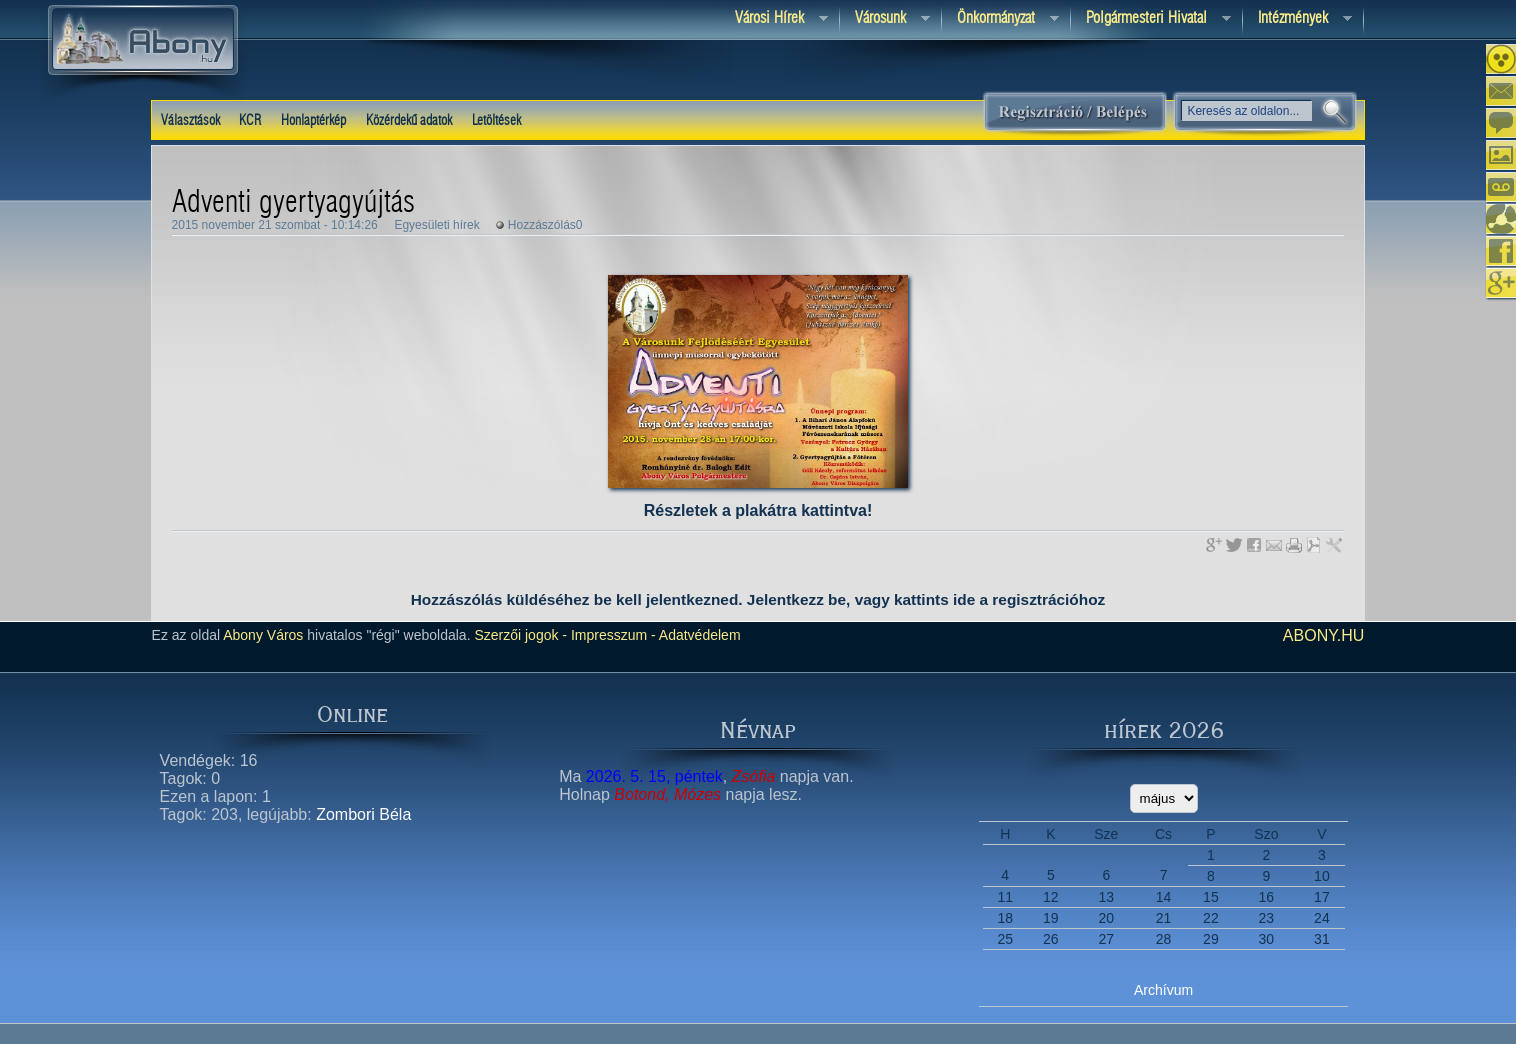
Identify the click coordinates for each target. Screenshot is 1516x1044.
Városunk (885, 19)
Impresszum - (611, 635)
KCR (250, 121)
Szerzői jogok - (520, 635)
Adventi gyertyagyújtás (293, 203)
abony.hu (1324, 635)
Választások (190, 121)
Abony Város (263, 635)
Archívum (1163, 990)
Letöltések (496, 121)
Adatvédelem (698, 635)
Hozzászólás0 (545, 225)
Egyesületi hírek (436, 225)
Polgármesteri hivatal (1151, 19)
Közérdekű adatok (409, 121)
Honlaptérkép (313, 121)
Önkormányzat (1000, 19)
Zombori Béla (363, 814)
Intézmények (1297, 19)
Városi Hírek (774, 19)
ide (964, 599)
